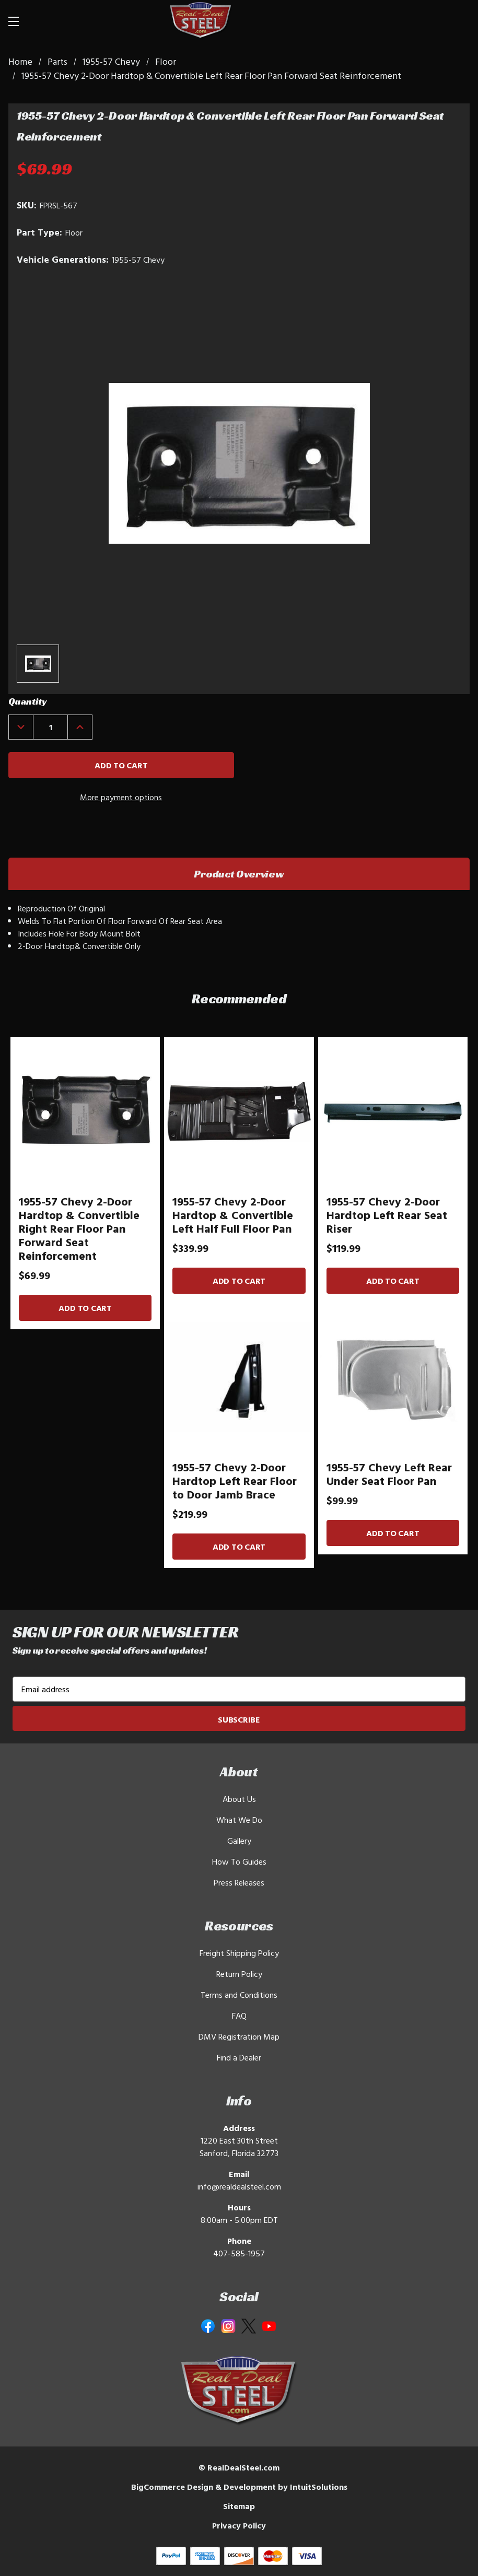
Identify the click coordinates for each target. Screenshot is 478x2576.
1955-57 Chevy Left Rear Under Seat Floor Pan (389, 1474)
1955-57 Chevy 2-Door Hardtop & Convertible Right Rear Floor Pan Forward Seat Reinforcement (79, 1228)
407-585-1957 (239, 2253)
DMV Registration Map (239, 2036)
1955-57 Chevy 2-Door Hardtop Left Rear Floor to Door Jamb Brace (234, 1480)
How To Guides (239, 1861)
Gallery (239, 1840)
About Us (239, 1799)
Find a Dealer (239, 2057)
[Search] (410, 21)
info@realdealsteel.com (239, 2186)
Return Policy (239, 1974)
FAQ (239, 2015)
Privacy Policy (239, 2525)
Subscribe (239, 1719)
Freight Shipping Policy (239, 1953)
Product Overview (239, 874)
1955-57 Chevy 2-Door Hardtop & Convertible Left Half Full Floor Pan (232, 1215)
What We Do (239, 1819)
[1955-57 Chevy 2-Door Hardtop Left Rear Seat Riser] (393, 1111)
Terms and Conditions (239, 1994)
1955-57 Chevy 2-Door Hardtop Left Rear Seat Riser (387, 1215)
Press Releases (239, 1882)
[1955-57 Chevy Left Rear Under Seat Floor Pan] (393, 1377)
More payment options (121, 797)
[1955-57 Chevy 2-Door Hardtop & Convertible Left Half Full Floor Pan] (239, 1111)
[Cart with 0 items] (450, 21)
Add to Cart (85, 1308)
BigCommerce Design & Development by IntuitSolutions (239, 2486)
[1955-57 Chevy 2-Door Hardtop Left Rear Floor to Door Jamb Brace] (239, 1377)
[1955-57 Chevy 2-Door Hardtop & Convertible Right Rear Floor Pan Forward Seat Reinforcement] (85, 1111)
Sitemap (239, 2506)
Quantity (27, 701)
